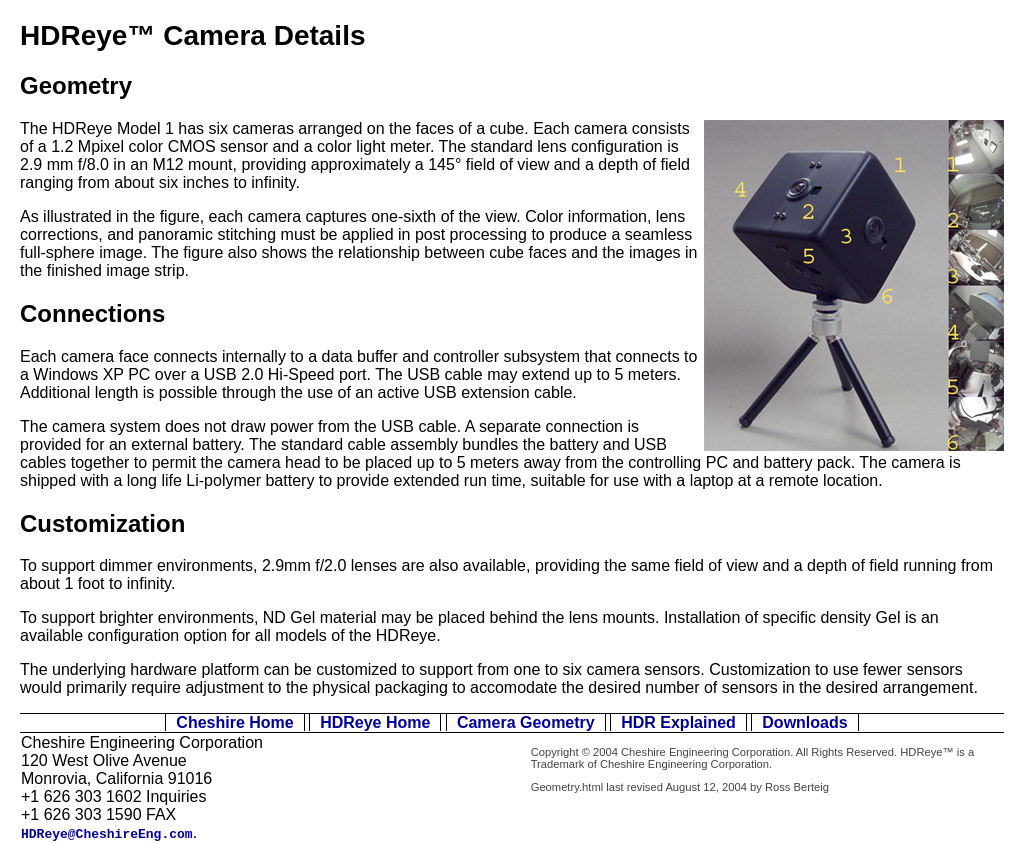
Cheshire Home (234, 722)
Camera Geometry (526, 722)
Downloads (804, 722)
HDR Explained (678, 722)
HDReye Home (375, 722)
